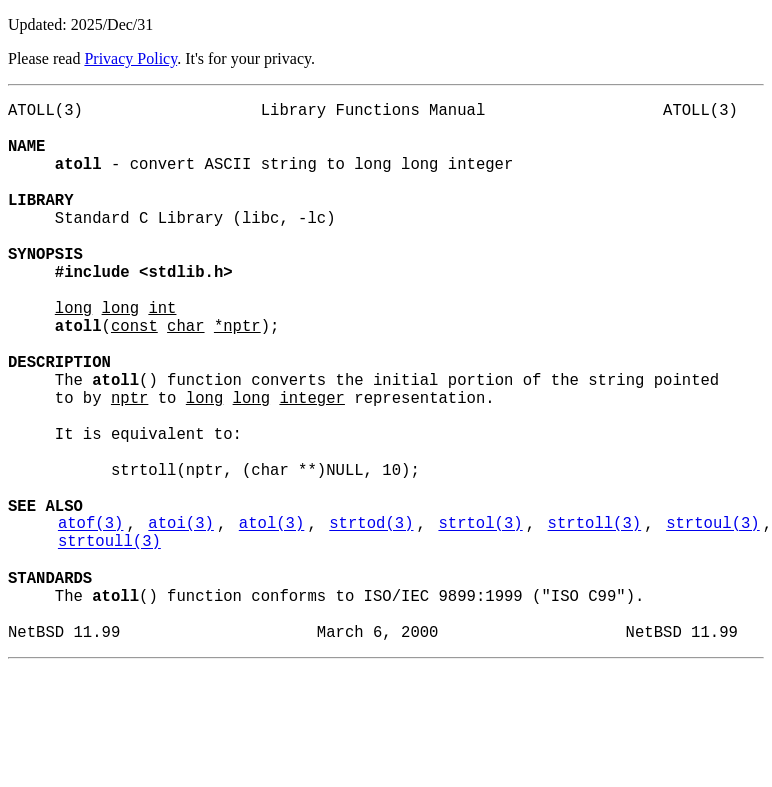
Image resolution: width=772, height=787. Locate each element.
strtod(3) (371, 619)
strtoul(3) (713, 619)
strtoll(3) (595, 619)
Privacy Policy (130, 58)
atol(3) (272, 619)
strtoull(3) (109, 641)
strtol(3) (480, 619)
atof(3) (91, 619)
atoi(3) (181, 619)
